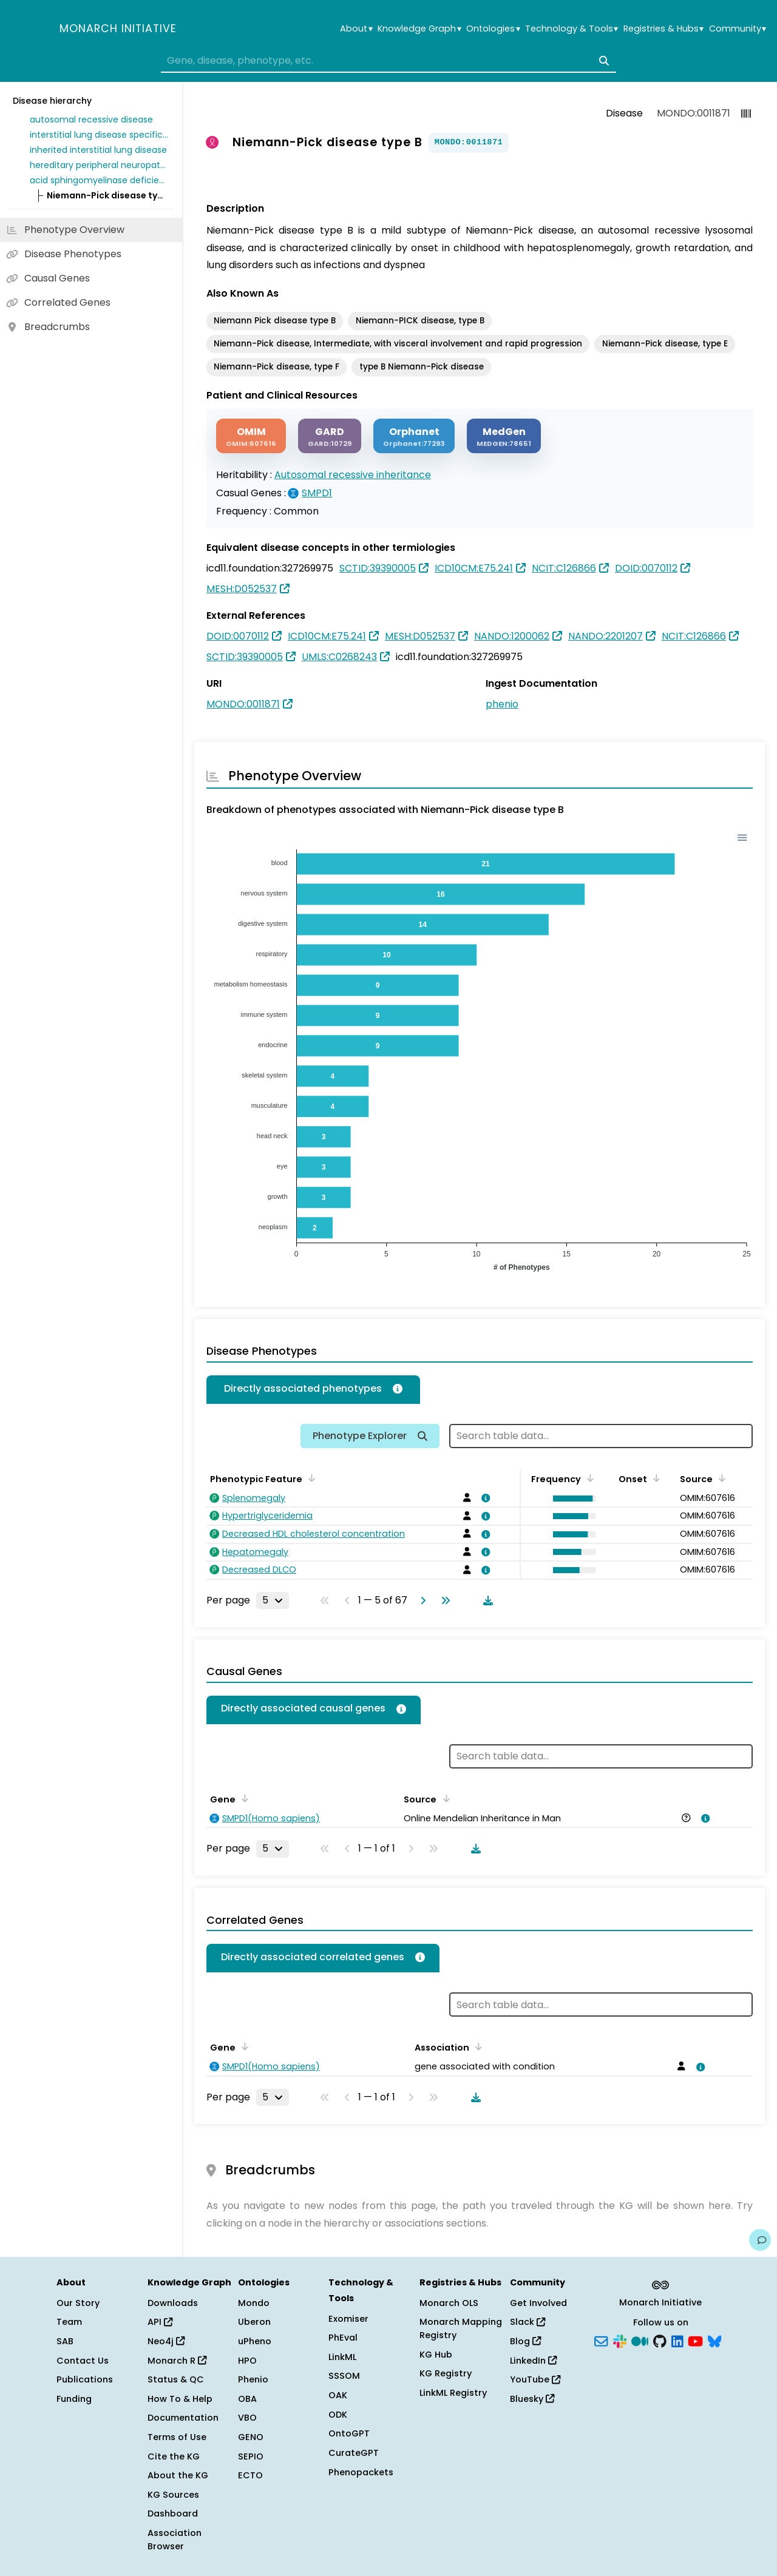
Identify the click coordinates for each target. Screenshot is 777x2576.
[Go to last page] (443, 1600)
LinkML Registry (453, 2393)
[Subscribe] (601, 2340)
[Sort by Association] (476, 2046)
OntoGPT (349, 2433)
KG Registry (445, 2373)
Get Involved (538, 2303)
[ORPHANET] (414, 436)
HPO (247, 2361)
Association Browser (175, 2539)
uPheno (254, 2341)
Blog (525, 2341)
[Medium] (639, 2340)
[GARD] (329, 436)
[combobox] (388, 61)
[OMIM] (251, 436)
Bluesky (532, 2399)
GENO (250, 2437)
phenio (502, 704)
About (356, 29)
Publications (84, 2379)
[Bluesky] (714, 2340)
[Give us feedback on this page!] (760, 2240)
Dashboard (173, 2513)
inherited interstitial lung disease (98, 150)
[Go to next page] (420, 1600)
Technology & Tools (571, 29)
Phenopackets (360, 2472)
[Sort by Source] (720, 1478)
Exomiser (348, 2319)
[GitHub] (660, 2340)
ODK (337, 2415)
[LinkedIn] (677, 2340)
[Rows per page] (272, 1600)
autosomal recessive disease (91, 119)
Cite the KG (174, 2456)
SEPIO (250, 2456)
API (160, 2322)
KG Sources (173, 2495)
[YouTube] (695, 2340)
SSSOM (344, 2376)
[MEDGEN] (504, 436)
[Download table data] (486, 1600)
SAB (64, 2341)
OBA (247, 2399)
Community (737, 29)
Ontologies (493, 29)
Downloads (173, 2303)
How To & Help (180, 2399)
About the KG (178, 2475)
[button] (571, 1498)
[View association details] (483, 1498)
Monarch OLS (448, 2303)
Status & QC (176, 2379)
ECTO (250, 2475)
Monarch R (177, 2361)
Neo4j (166, 2341)
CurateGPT (353, 2453)
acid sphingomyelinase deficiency (99, 180)
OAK (337, 2395)
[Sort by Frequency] (588, 1478)
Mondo (254, 2303)
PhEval (343, 2338)
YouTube (535, 2379)
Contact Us (82, 2361)
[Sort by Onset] (654, 1478)
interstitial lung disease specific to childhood (99, 135)
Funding (74, 2399)
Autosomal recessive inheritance (352, 475)
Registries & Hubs (663, 29)
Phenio (253, 2379)
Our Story (78, 2303)
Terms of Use (177, 2437)
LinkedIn (533, 2361)
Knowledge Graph (419, 29)
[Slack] (619, 2340)
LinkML (342, 2357)
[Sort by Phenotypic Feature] (309, 1478)
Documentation (183, 2418)
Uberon (254, 2322)
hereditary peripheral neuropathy (99, 165)
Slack (527, 2322)
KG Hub (435, 2354)
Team (69, 2322)
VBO (247, 2418)
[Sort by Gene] (243, 1798)
